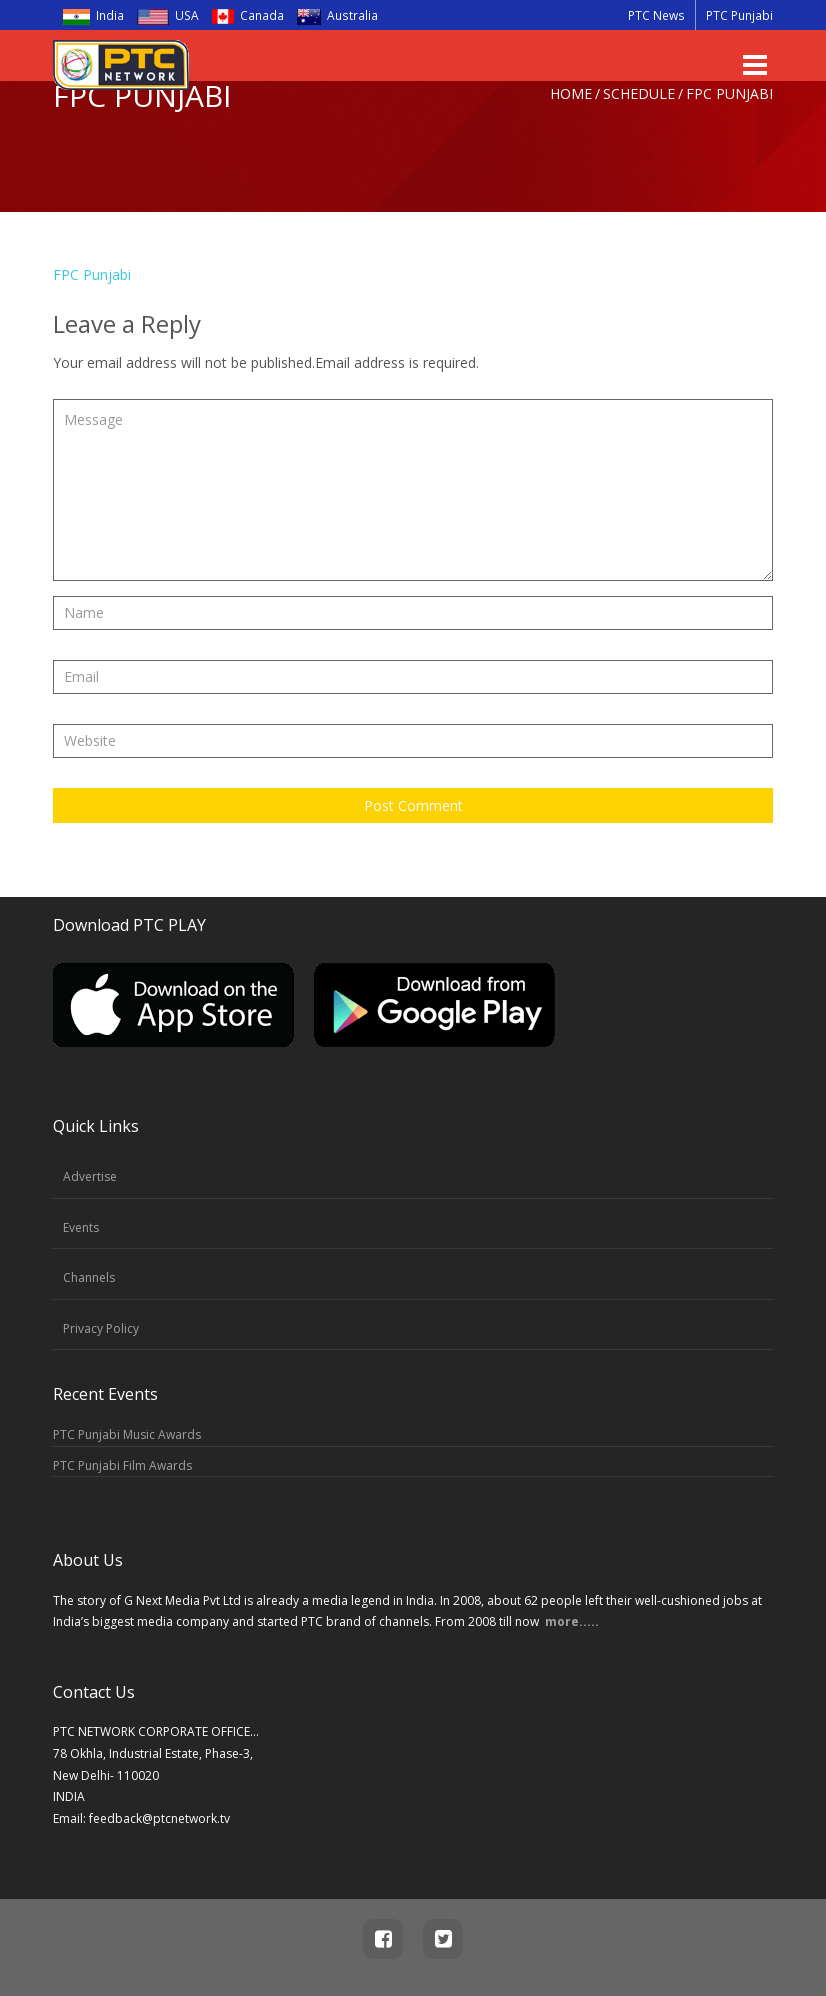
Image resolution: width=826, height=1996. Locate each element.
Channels (89, 1277)
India (93, 15)
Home (571, 93)
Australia (331, 15)
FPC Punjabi (92, 274)
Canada (241, 15)
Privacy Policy (101, 1328)
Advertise (90, 1176)
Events (81, 1227)
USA (168, 15)
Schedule (639, 93)
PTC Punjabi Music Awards (127, 1434)
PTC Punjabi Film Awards (122, 1465)
